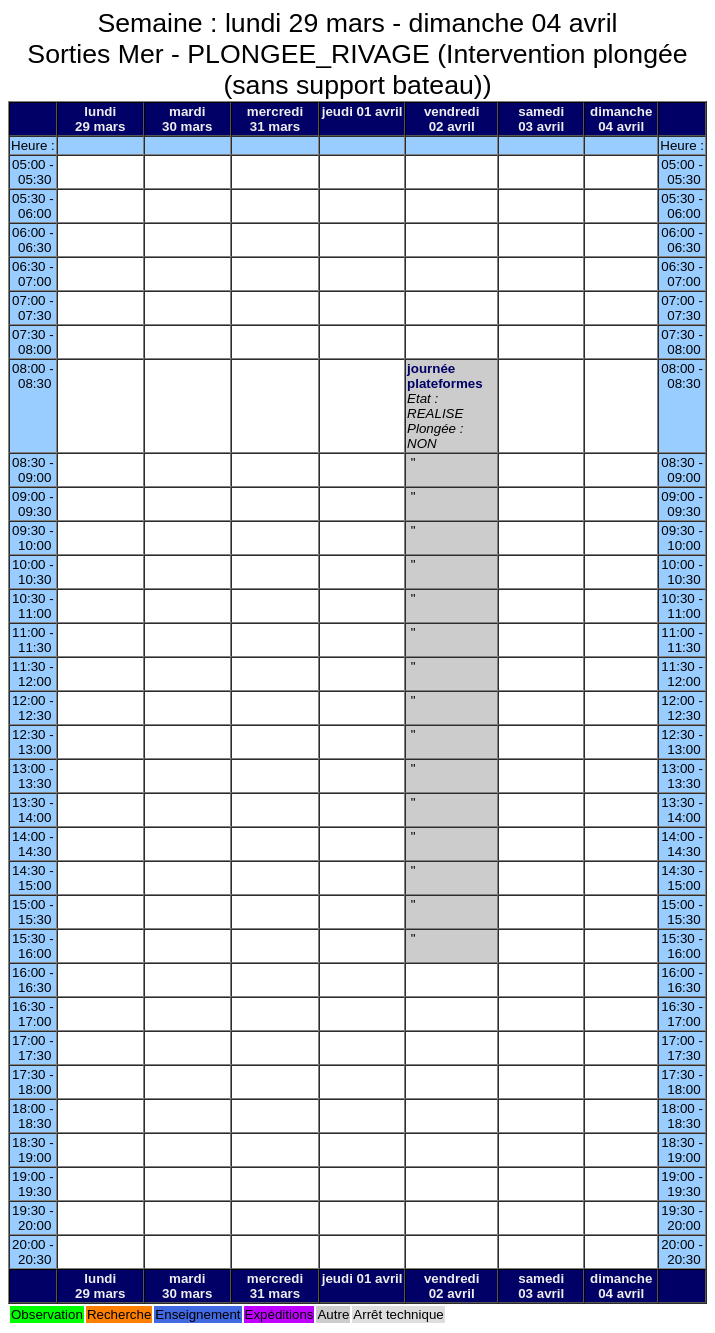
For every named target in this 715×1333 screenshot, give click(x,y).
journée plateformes (445, 376)
